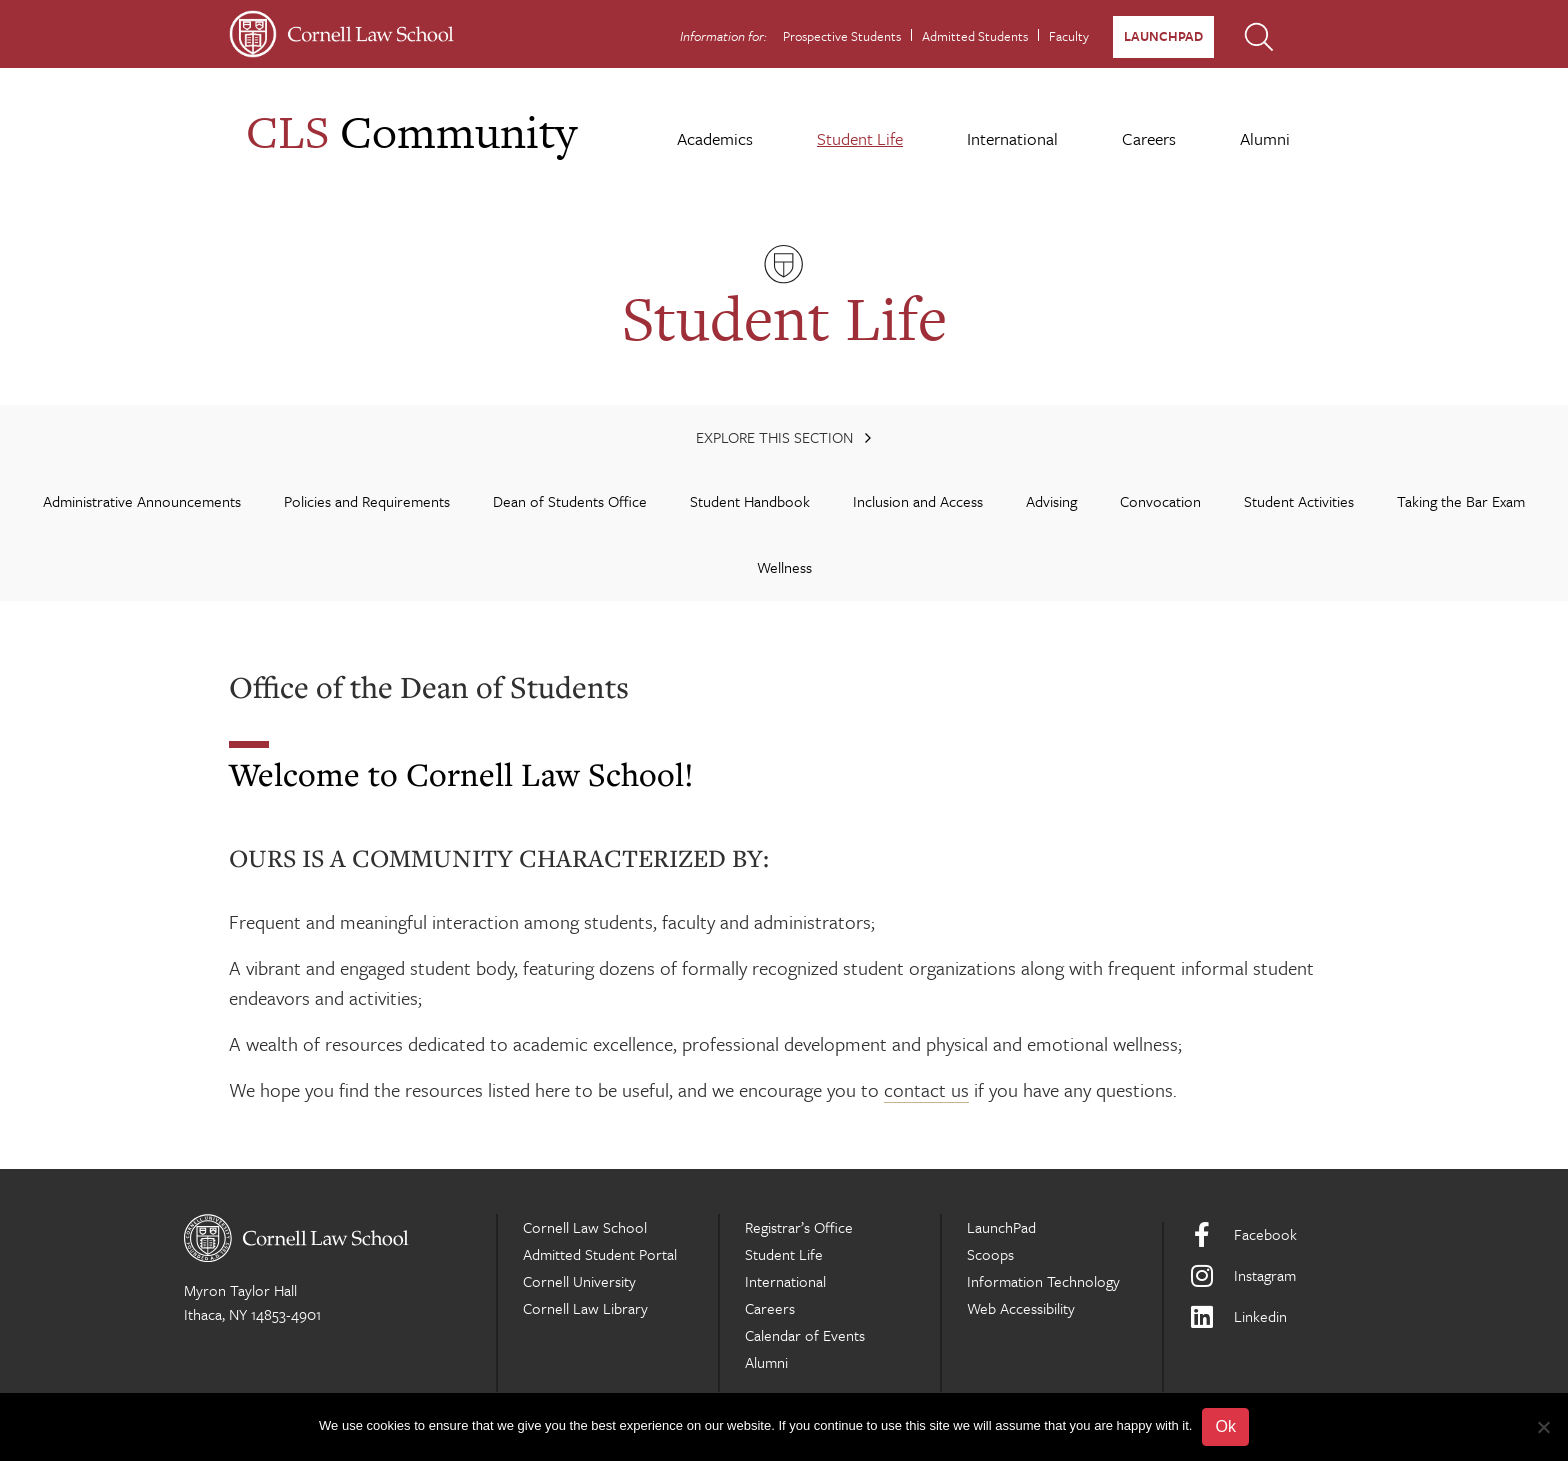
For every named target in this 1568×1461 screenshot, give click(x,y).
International (1012, 138)
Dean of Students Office (570, 501)
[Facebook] (1286, 1234)
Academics (715, 138)
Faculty (1069, 36)
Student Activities (1299, 501)
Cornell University (579, 1281)
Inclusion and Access (918, 501)
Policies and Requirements (367, 501)
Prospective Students (842, 36)
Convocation (1160, 501)
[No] (1543, 1427)
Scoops (990, 1254)
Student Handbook (750, 501)
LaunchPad (1163, 36)
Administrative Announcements (142, 501)
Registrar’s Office (799, 1227)
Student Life (860, 138)
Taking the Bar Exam (1461, 501)
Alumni (1265, 138)
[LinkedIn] (1286, 1316)
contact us (926, 1089)
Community (411, 131)
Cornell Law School (585, 1227)
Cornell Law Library (585, 1308)
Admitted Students (975, 36)
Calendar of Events (805, 1335)
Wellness (784, 567)
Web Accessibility (1021, 1308)
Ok (1225, 1426)
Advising (1051, 501)
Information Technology (1043, 1281)
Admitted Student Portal (600, 1254)
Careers (1149, 138)
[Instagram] (1286, 1275)
